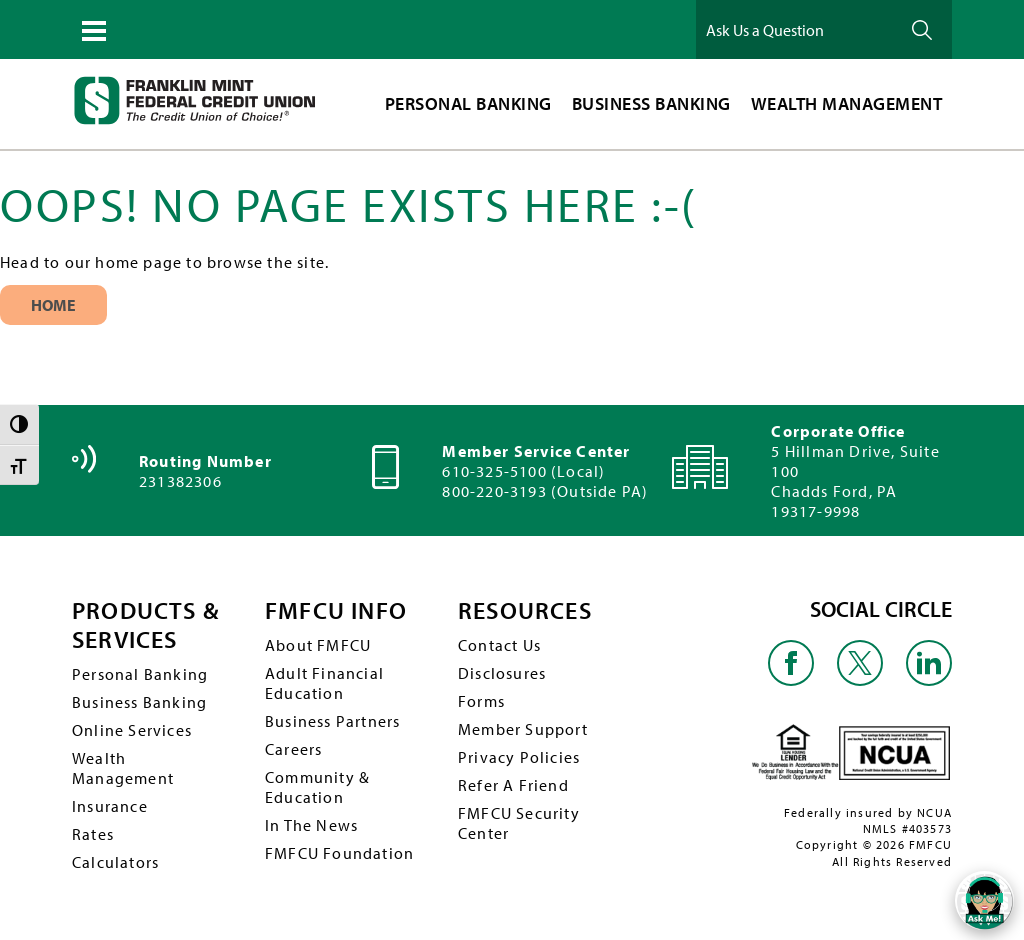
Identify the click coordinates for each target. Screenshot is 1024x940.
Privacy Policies (519, 757)
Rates (93, 834)
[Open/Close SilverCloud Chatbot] (984, 900)
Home (54, 305)
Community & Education (317, 787)
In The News (311, 825)
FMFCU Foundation (339, 853)
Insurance (110, 806)
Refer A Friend (513, 785)
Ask (922, 29)
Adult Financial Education (324, 683)
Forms (481, 701)
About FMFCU (318, 645)
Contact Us (499, 645)
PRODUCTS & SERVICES (145, 625)
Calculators (115, 862)
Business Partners (332, 721)
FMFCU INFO (336, 610)
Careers (293, 749)
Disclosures (502, 673)
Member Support (523, 729)
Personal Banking (140, 674)
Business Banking (139, 702)
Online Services (132, 730)
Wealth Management (123, 768)
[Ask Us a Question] (796, 29)
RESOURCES (525, 610)
